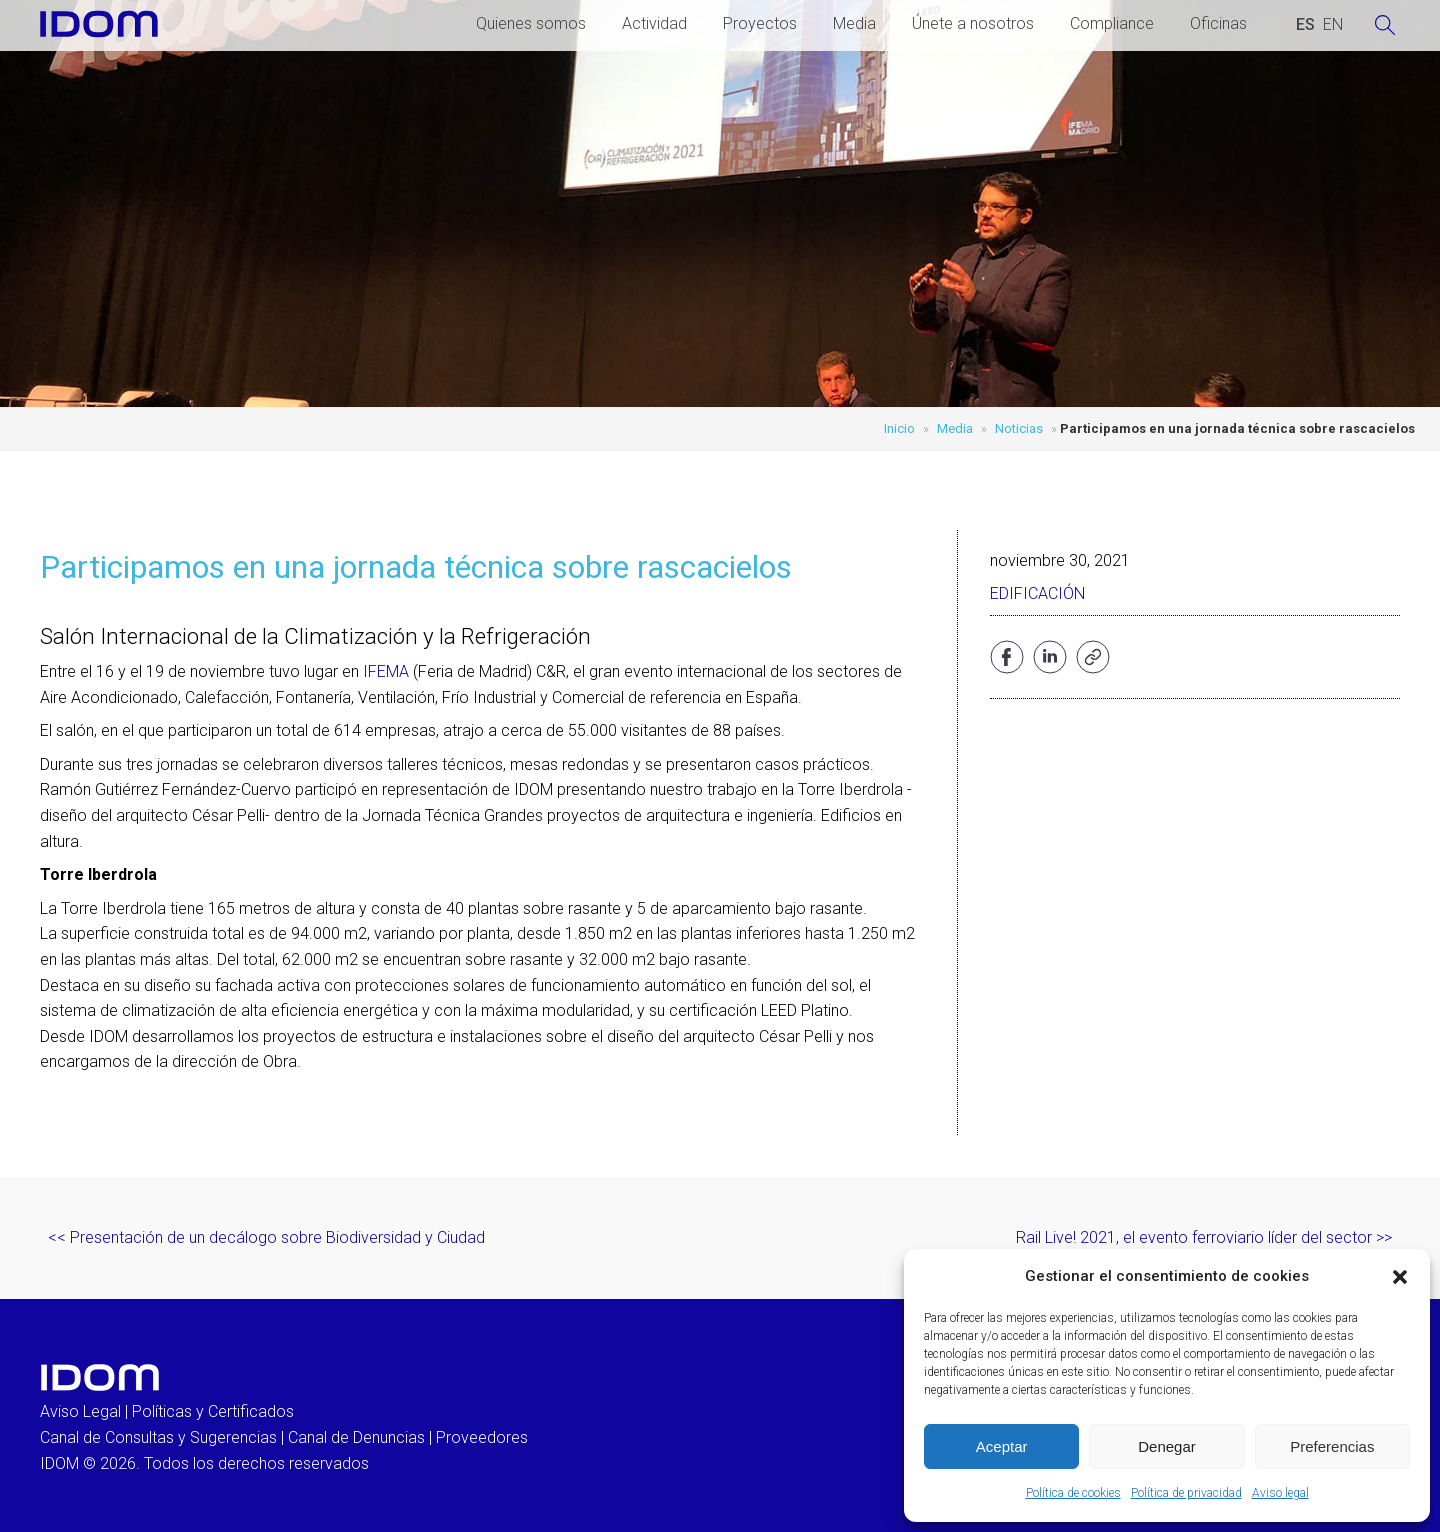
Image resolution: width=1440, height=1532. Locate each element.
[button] (1400, 1277)
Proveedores (482, 1437)
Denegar (1167, 1446)
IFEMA (386, 671)
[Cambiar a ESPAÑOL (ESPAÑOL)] (1305, 25)
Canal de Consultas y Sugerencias (158, 1437)
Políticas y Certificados (213, 1411)
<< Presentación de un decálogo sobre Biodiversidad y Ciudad (266, 1237)
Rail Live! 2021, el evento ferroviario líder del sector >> (1204, 1237)
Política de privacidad (1186, 1493)
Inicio (899, 428)
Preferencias (1332, 1446)
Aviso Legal (80, 1411)
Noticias (1019, 428)
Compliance (1112, 23)
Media (854, 23)
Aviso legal (1280, 1493)
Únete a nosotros (973, 23)
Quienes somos (531, 23)
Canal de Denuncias (356, 1437)
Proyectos (760, 23)
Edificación (1037, 593)
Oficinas (1218, 23)
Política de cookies (1073, 1493)
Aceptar (1002, 1446)
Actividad (654, 23)
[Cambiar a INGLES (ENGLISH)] (1333, 25)
